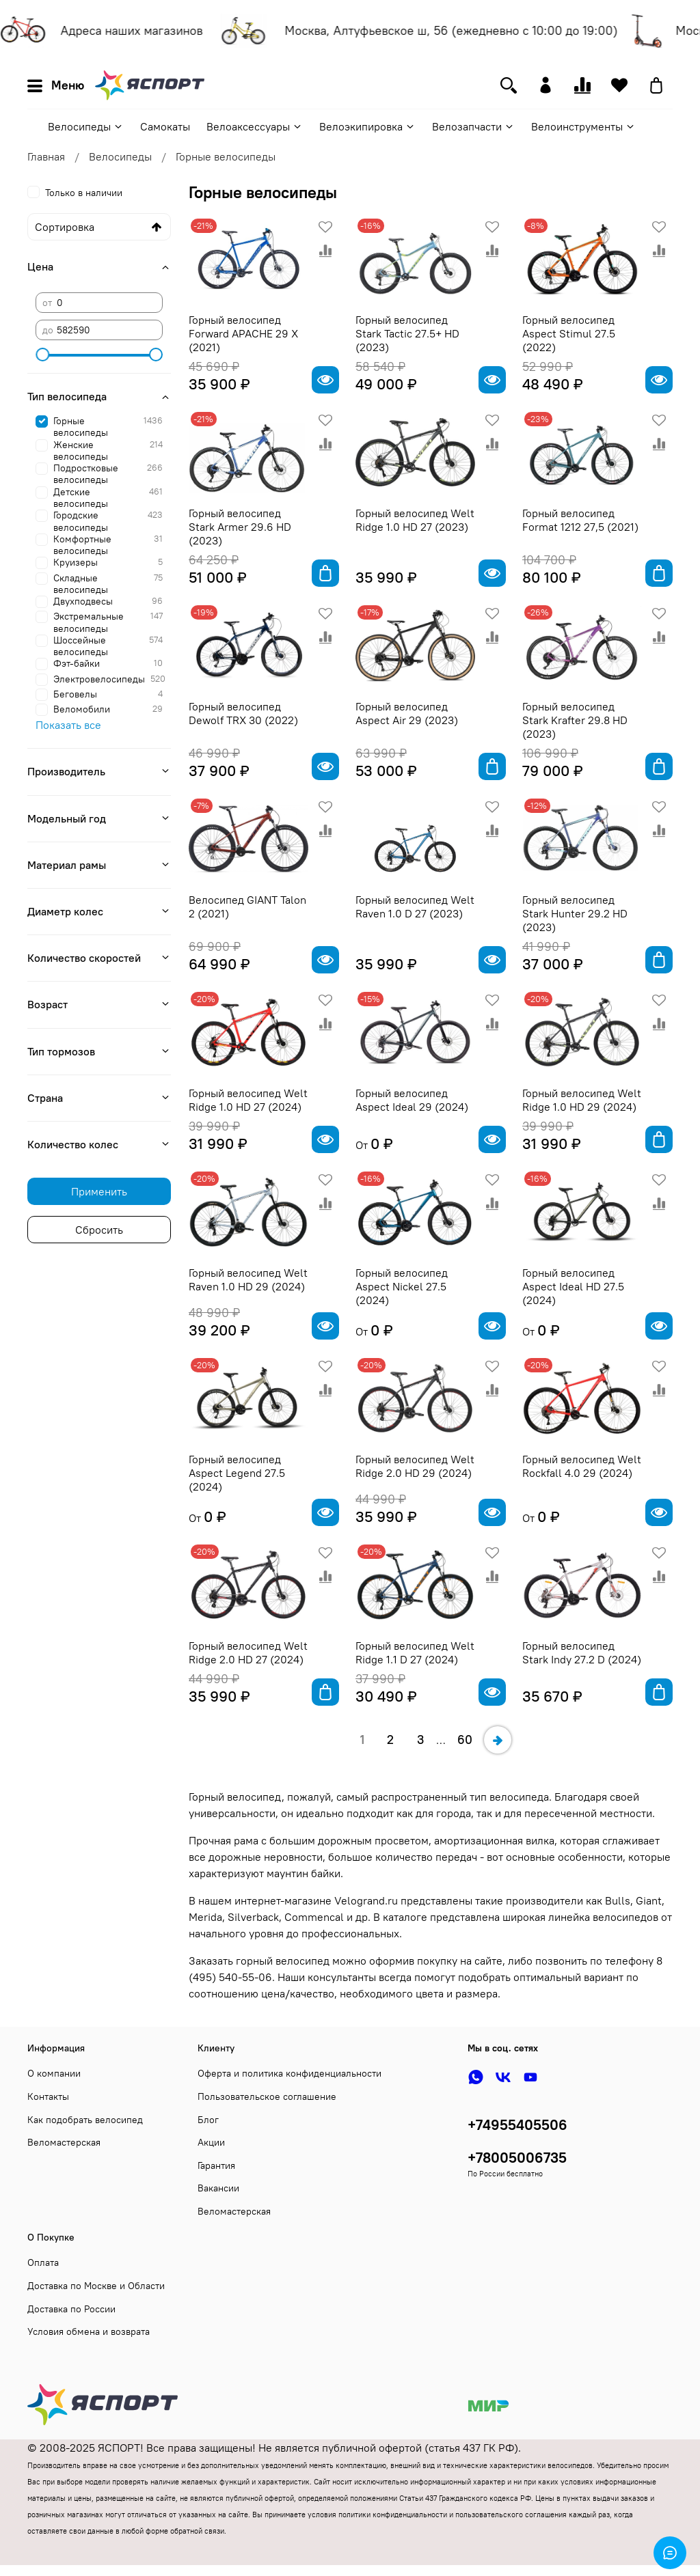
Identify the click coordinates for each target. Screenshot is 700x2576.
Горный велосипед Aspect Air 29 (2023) (406, 713)
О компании (54, 2073)
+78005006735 (517, 2157)
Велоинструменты (583, 126)
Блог (208, 2120)
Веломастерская (63, 2142)
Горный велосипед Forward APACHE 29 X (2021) (243, 333)
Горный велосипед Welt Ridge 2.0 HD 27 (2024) (248, 1652)
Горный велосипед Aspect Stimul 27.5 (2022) (568, 333)
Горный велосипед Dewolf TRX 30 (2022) (243, 713)
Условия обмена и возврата (88, 2331)
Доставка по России (71, 2309)
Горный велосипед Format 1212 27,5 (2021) (580, 520)
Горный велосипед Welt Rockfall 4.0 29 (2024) (581, 1466)
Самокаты (165, 126)
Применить (99, 1191)
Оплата (43, 2262)
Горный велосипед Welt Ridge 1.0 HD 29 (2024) (581, 1099)
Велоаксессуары (254, 126)
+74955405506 (517, 2125)
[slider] (42, 354)
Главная (46, 156)
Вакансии (218, 2188)
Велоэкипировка (367, 126)
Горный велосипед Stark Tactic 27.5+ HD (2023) (407, 333)
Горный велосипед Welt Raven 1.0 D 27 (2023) (414, 906)
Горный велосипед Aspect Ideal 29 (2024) (411, 1099)
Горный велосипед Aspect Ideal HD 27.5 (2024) (573, 1286)
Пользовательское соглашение (267, 2096)
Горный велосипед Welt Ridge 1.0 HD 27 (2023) (414, 520)
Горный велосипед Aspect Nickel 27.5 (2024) (401, 1286)
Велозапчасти (473, 126)
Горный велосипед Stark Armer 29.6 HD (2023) (240, 526)
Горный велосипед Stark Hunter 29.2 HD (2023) (575, 913)
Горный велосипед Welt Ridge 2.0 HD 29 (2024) (414, 1466)
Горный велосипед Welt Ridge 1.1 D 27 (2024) (414, 1652)
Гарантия (216, 2165)
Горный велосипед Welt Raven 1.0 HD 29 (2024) (248, 1279)
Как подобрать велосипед (85, 2120)
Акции (211, 2142)
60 (464, 1739)
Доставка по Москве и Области (96, 2286)
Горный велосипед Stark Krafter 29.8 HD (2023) (575, 720)
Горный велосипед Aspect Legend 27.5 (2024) (237, 1472)
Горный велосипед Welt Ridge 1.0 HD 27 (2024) (248, 1099)
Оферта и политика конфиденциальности (289, 2073)
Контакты (48, 2096)
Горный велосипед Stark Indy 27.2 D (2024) (581, 1652)
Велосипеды (86, 126)
